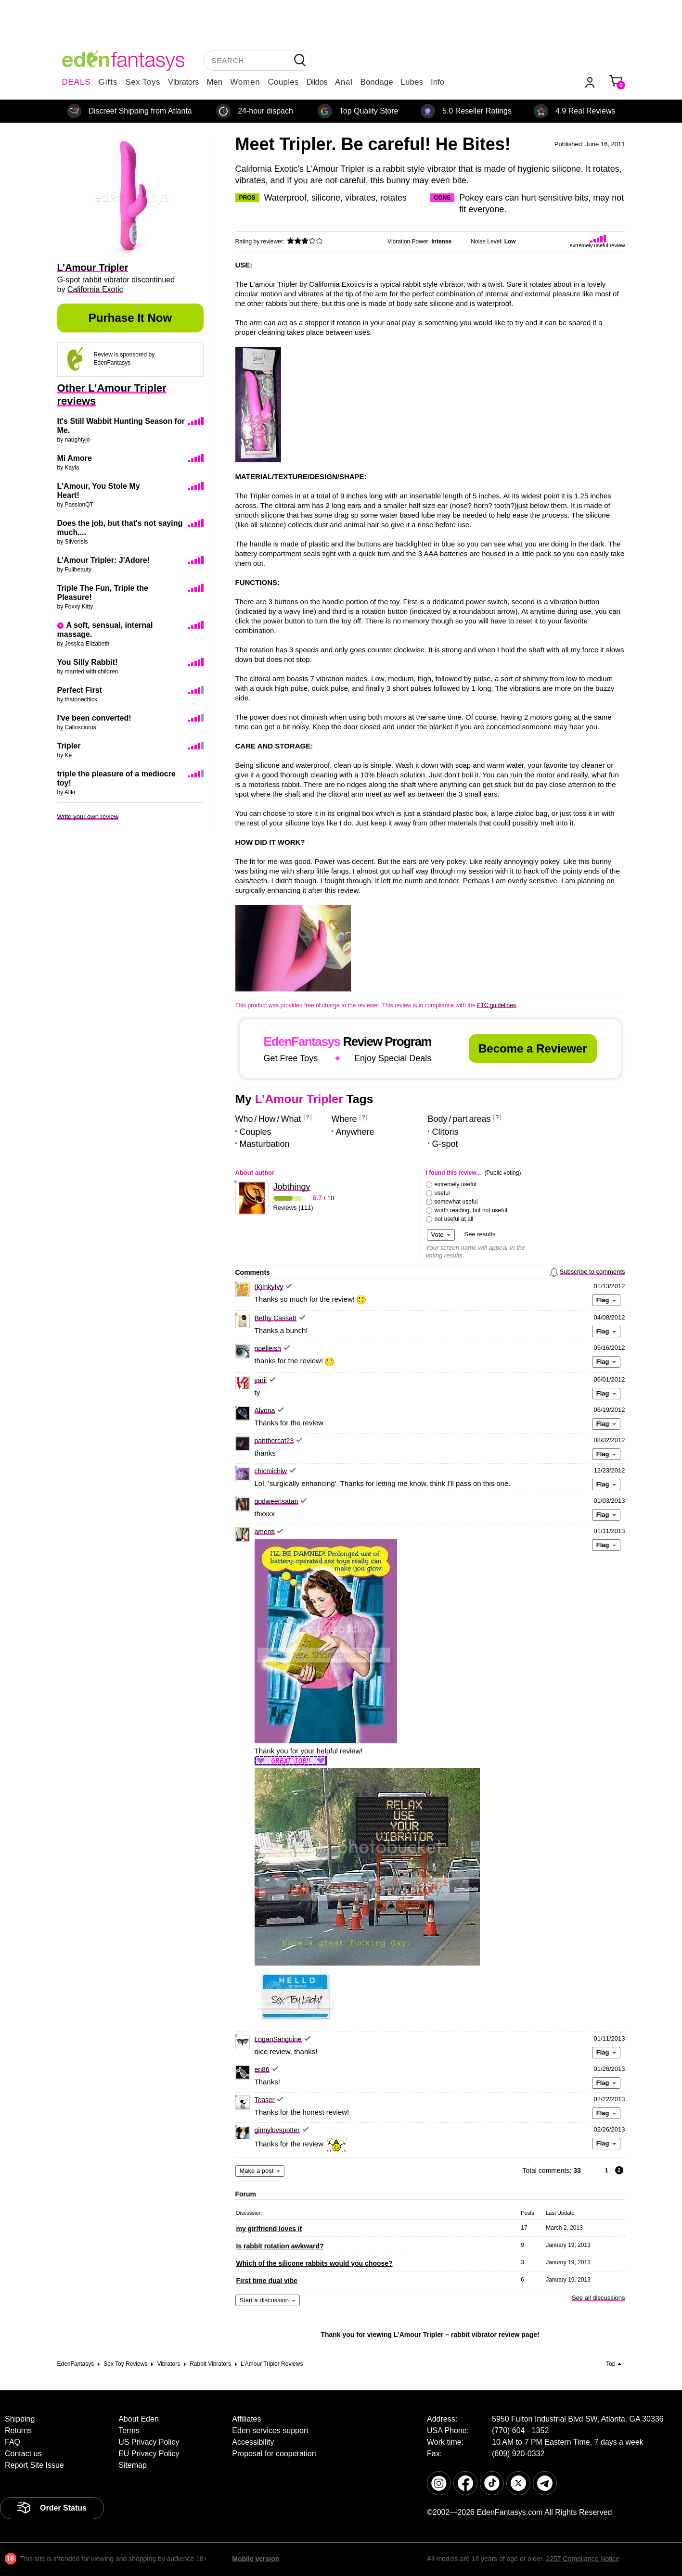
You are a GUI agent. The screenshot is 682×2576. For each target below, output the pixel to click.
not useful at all (454, 1219)
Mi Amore (74, 458)
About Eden (138, 2419)
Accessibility (253, 2442)
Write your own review (88, 816)
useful (442, 1193)
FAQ (12, 2442)
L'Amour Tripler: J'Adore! (103, 560)
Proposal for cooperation (274, 2453)
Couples (283, 82)
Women (245, 82)
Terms (129, 2430)
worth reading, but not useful (471, 1210)
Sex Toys (142, 82)
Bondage (376, 82)
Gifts (107, 82)
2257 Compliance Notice (582, 2559)
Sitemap (132, 2465)
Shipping (20, 2419)
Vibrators (183, 82)
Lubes (412, 82)
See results (480, 1234)
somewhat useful (456, 1201)
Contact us (23, 2453)
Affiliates (246, 2419)
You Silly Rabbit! (87, 662)
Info (437, 82)
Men (214, 82)
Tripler (69, 746)
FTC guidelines (496, 1005)
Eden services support (270, 2430)
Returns (18, 2430)
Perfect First (79, 690)
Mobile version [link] (255, 2559)
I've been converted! (94, 718)
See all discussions (598, 2297)
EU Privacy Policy (148, 2453)
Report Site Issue (34, 2465)
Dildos (317, 82)
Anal (343, 82)
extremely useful (455, 1184)
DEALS (76, 82)
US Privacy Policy (148, 2442)
